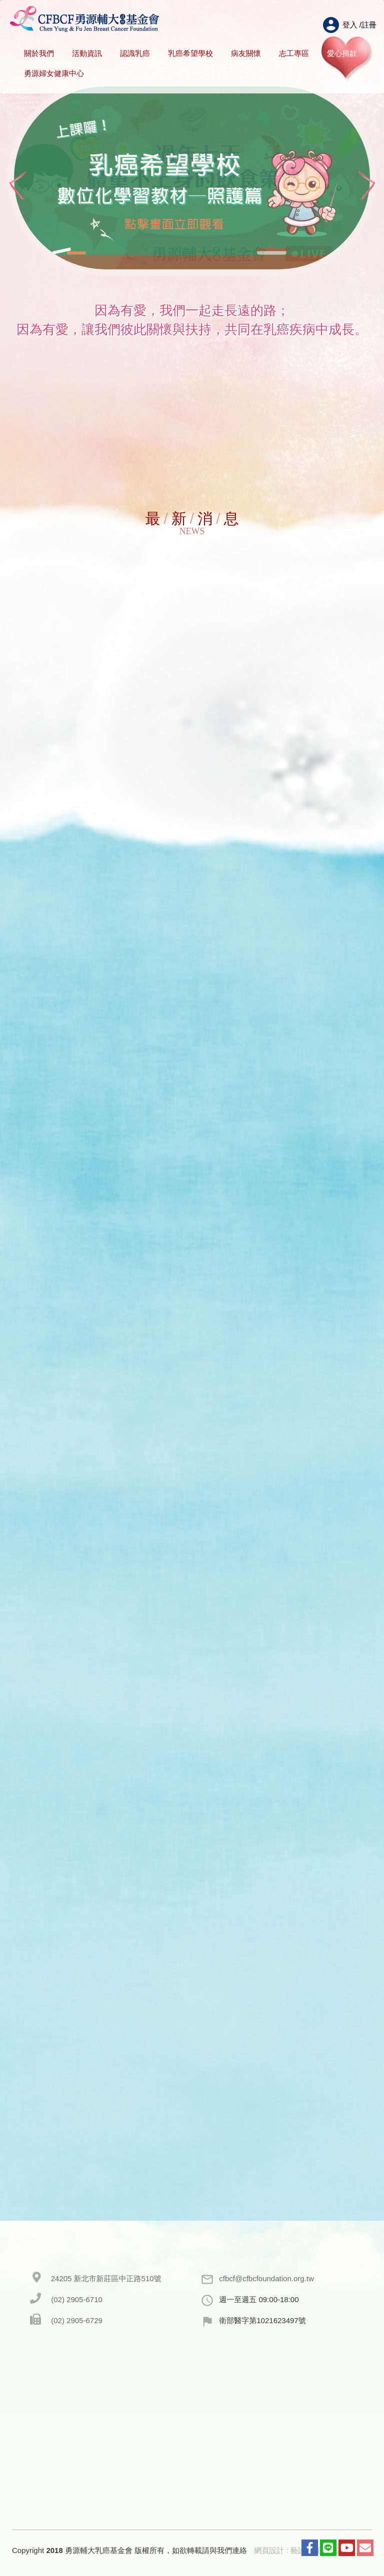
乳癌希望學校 (190, 53)
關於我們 (39, 53)
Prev (17, 185)
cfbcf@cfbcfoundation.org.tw (266, 2278)
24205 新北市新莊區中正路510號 (106, 2278)
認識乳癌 (135, 53)
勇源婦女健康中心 (54, 73)
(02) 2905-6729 (76, 2320)
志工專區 (294, 53)
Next (367, 185)
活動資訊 (87, 53)
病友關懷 (246, 53)
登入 (350, 24)
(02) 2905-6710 (76, 2299)
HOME (85, 19)
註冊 (369, 24)
